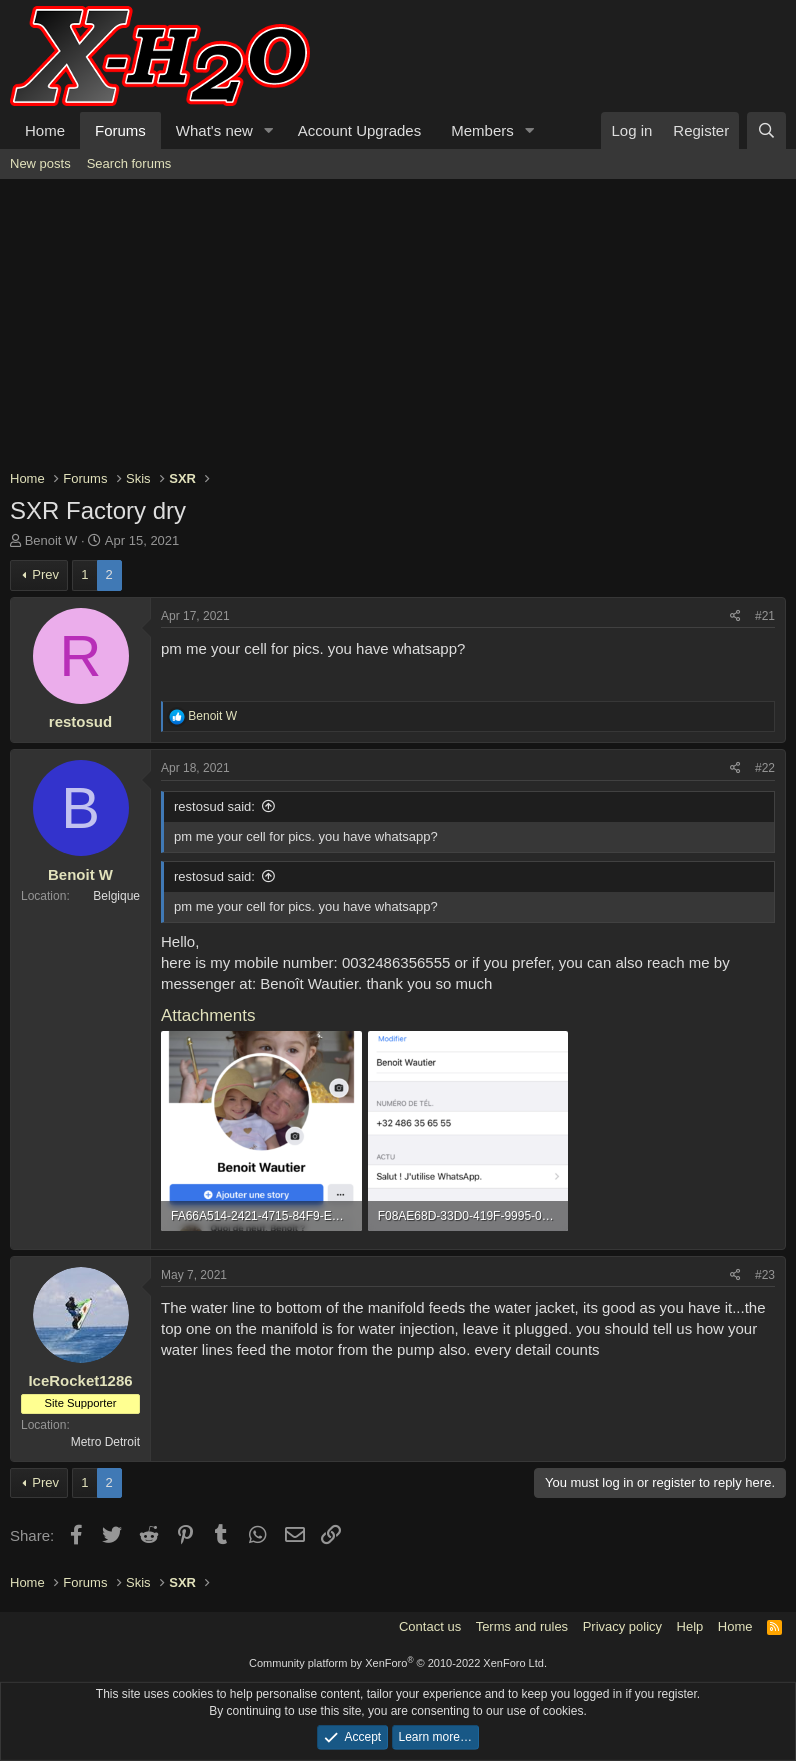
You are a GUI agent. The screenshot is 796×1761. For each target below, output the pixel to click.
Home (45, 130)
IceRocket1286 (80, 1380)
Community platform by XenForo (398, 1663)
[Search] (766, 130)
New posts (40, 163)
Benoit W (51, 540)
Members (482, 130)
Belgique (116, 896)
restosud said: (214, 806)
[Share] (735, 616)
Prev (45, 574)
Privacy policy (622, 1626)
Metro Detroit (105, 1442)
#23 (765, 1275)
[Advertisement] (398, 329)
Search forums (129, 163)
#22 (765, 768)
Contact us (430, 1626)
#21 (765, 616)
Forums (120, 130)
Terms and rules (522, 1626)
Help (690, 1626)
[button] (269, 130)
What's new (214, 130)
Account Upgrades (359, 130)
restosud (80, 721)
